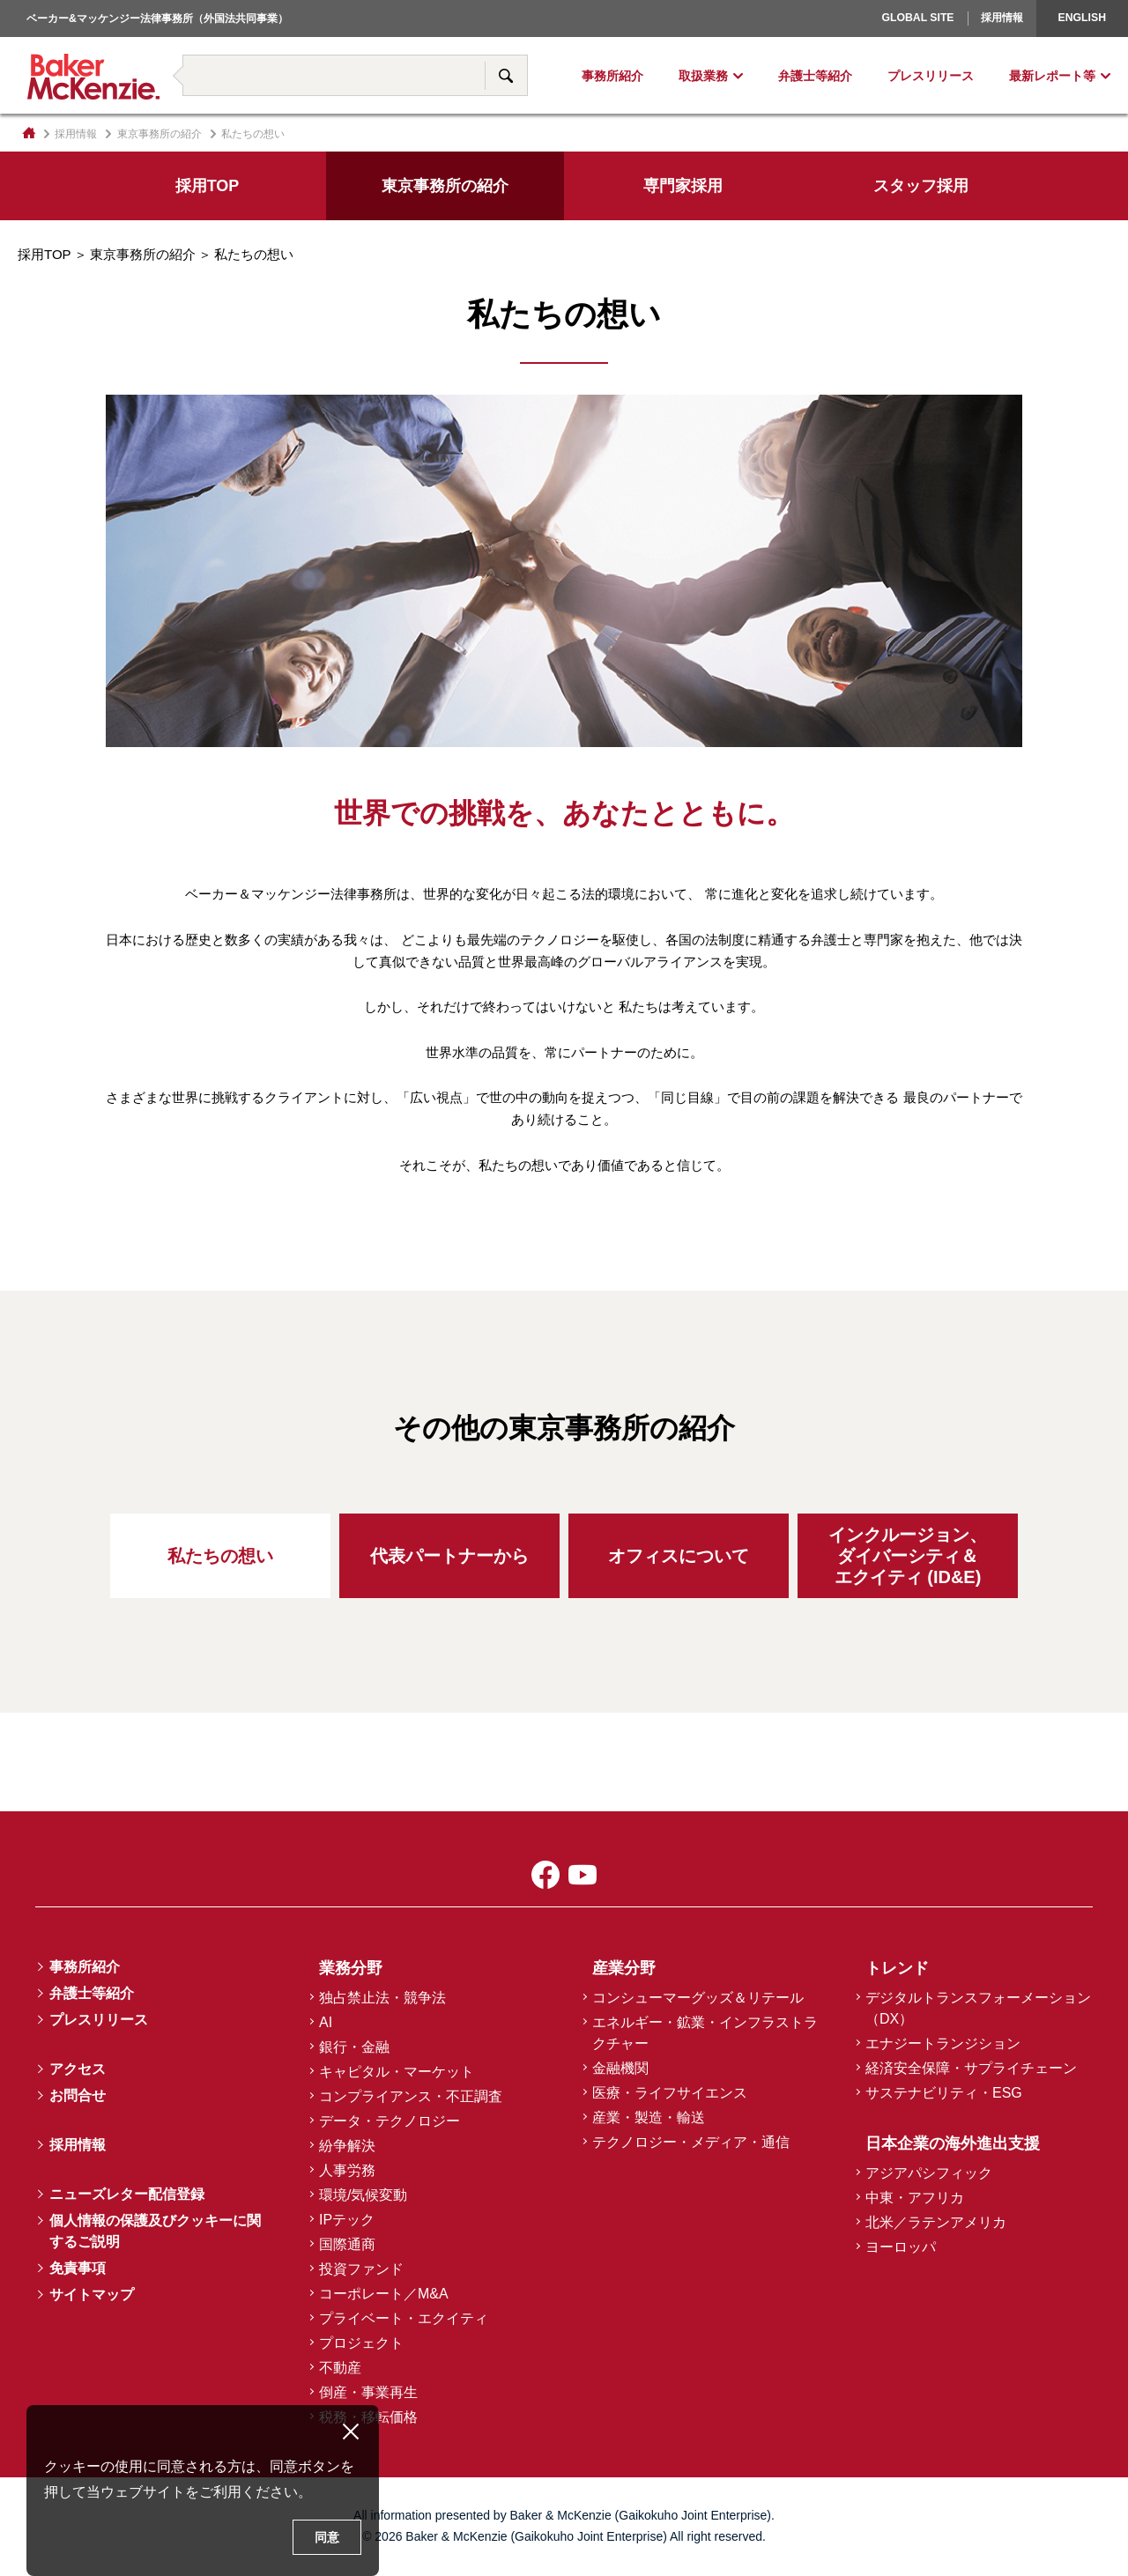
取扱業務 (703, 76)
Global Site (917, 17)
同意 (327, 2537)
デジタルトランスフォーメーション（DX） (978, 2008)
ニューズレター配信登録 (126, 2194)
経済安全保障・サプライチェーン (971, 2068)
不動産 (340, 2367)
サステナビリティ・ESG (943, 2092)
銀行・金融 (354, 2046)
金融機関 (620, 2068)
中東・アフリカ (914, 2197)
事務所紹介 (612, 76)
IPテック (347, 2219)
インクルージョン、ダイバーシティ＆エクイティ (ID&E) (907, 1556)
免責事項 (77, 2268)
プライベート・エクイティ (403, 2318)
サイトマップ (91, 2294)
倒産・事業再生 (368, 2392)
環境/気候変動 (363, 2194)
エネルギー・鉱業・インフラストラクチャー (705, 2033)
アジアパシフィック (928, 2172)
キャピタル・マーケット (396, 2071)
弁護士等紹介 (815, 76)
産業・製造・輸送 (648, 2117)
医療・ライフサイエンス (669, 2092)
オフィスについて (678, 1556)
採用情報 (1002, 17)
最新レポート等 (1052, 76)
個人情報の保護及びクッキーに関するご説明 (155, 2231)
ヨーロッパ (860, 40)
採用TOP (207, 186)
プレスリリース (930, 76)
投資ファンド (361, 2268)
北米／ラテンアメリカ (935, 2222)
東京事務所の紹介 (159, 134)
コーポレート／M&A (384, 2293)
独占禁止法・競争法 (382, 1997)
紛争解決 (347, 2145)
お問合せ (77, 2095)
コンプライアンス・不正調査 (410, 2096)
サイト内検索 (506, 75)
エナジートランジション (942, 2043)
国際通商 (347, 2244)
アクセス (77, 2069)
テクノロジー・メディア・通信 (691, 2142)
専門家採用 (683, 186)
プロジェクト (361, 2342)
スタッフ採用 (920, 186)
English (1082, 17)
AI (325, 2022)
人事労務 (347, 2170)
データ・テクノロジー (389, 2120)
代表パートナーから (449, 1556)
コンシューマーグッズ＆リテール (698, 1997)
